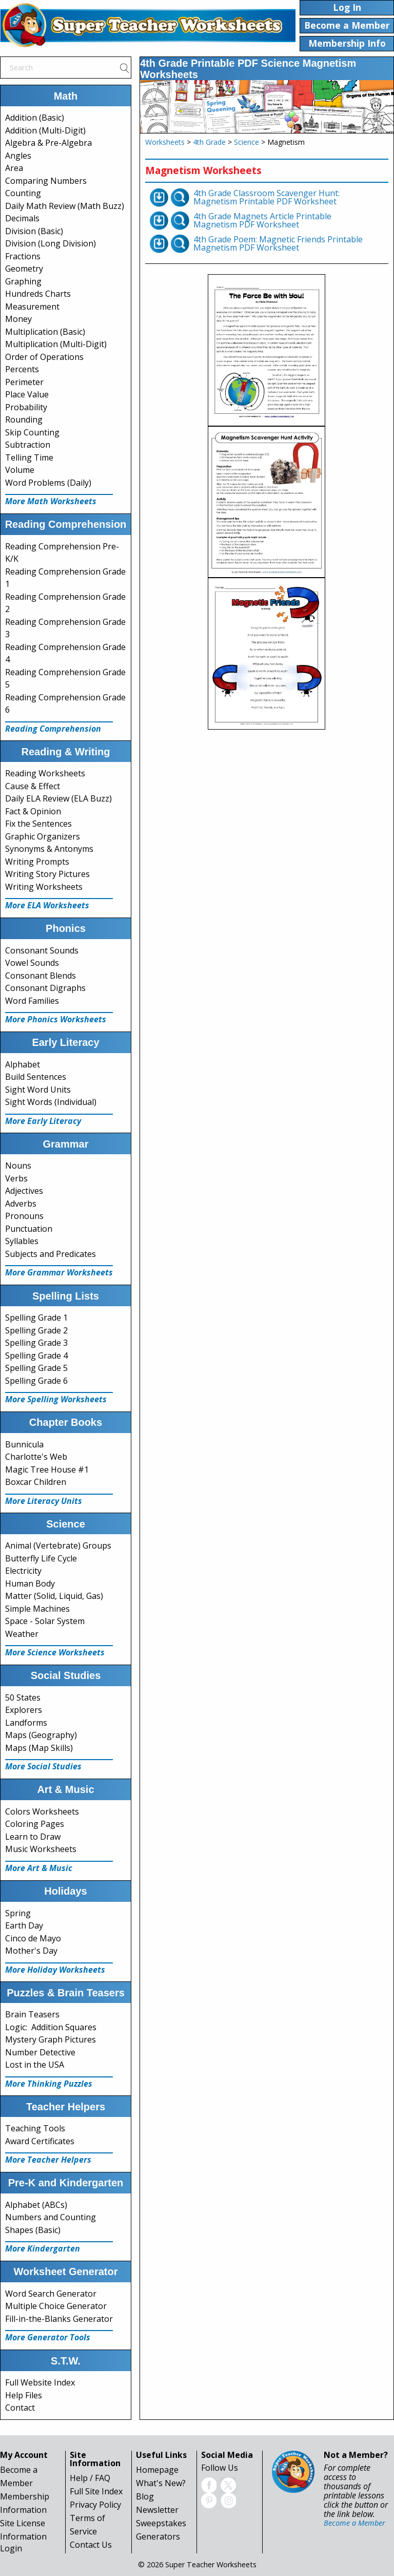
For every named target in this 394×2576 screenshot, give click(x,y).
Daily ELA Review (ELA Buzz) (58, 798)
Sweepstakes (161, 2523)
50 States (23, 1697)
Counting (23, 193)
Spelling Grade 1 (36, 1317)
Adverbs (20, 1203)
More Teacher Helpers (48, 2159)
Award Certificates (39, 2141)
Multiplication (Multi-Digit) (56, 344)
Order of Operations (44, 356)
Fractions (23, 256)
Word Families (32, 1000)
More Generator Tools (47, 2337)
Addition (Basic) (34, 117)
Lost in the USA (34, 2064)
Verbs (16, 1178)
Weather (21, 1633)
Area (14, 168)
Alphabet (22, 1064)
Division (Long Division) (50, 243)
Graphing (23, 281)
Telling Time (29, 457)
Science (246, 142)
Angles (18, 155)
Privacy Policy (95, 2504)
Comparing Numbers (46, 180)
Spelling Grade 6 (36, 1380)
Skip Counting (32, 432)
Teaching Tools (35, 2128)
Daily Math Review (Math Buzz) (64, 206)
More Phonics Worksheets (55, 1019)
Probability (26, 407)
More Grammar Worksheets (59, 1272)
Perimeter (24, 382)
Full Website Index (40, 2382)
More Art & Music (38, 1868)
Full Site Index (96, 2491)
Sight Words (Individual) (50, 1102)
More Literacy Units (43, 1500)
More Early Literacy (43, 1121)
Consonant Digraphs (45, 988)
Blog (145, 2496)
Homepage (157, 2469)
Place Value (27, 394)
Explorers (23, 1709)
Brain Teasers (32, 2014)
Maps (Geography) (41, 1735)
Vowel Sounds (32, 962)
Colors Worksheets (42, 1811)
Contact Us (91, 2544)
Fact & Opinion (33, 811)
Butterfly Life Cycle (41, 1558)
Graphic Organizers (42, 836)
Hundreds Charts (38, 293)
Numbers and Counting (50, 2217)
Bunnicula (24, 1444)
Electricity (23, 1570)
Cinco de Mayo (33, 1938)
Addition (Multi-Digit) (45, 130)
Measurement (32, 306)
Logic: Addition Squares (50, 2027)
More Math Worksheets (50, 501)
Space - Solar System (45, 1621)
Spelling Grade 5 (36, 1367)
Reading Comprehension (53, 728)
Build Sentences (35, 1076)
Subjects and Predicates (50, 1254)
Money (18, 319)
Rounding (24, 419)
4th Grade (209, 142)
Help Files (23, 2395)
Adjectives (24, 1190)
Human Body (30, 1583)
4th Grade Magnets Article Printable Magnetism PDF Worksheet (262, 220)
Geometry (24, 268)
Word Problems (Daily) (48, 482)
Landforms (26, 1722)
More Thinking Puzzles (48, 2083)
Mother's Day (31, 1950)
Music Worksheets (40, 1849)
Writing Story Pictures (47, 874)
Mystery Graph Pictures (50, 2039)
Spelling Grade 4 (36, 1355)
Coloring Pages (34, 1823)
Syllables (21, 1241)
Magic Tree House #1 (47, 1469)
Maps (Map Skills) (39, 1747)
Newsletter (157, 2509)
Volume (19, 469)
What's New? (161, 2483)
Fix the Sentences (38, 823)
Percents (22, 369)
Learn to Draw (33, 1836)
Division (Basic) (34, 231)
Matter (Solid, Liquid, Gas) (54, 1595)
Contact (20, 2407)
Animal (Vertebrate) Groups (58, 1545)
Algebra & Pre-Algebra (48, 142)
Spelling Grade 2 (36, 1330)
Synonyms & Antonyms (49, 848)
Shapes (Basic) (33, 2230)
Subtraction (27, 444)
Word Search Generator (50, 2293)
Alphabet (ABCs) (36, 2204)
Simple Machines (37, 1608)
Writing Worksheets (44, 886)
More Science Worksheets (55, 1652)
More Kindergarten (42, 2248)
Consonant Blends (40, 975)
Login (11, 2548)
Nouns (18, 1165)
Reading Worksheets (45, 773)
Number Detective (40, 2052)
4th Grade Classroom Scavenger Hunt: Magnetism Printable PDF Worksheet (266, 197)
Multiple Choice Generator (56, 2306)
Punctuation (28, 1228)
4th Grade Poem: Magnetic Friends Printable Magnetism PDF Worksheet (278, 243)
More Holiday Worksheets (55, 1969)
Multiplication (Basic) (45, 331)
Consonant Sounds (41, 950)
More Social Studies (43, 1766)
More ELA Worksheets (47, 905)
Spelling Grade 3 (36, 1342)
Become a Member (354, 2523)
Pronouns (24, 1216)
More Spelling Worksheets (56, 1399)
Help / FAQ (90, 2478)
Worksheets (165, 142)
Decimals (22, 218)
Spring (18, 1913)
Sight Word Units (38, 1089)
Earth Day (24, 1925)
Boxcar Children (35, 1481)
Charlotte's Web (36, 1456)
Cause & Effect (32, 786)
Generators (158, 2536)
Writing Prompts (37, 861)
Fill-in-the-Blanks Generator (59, 2318)
